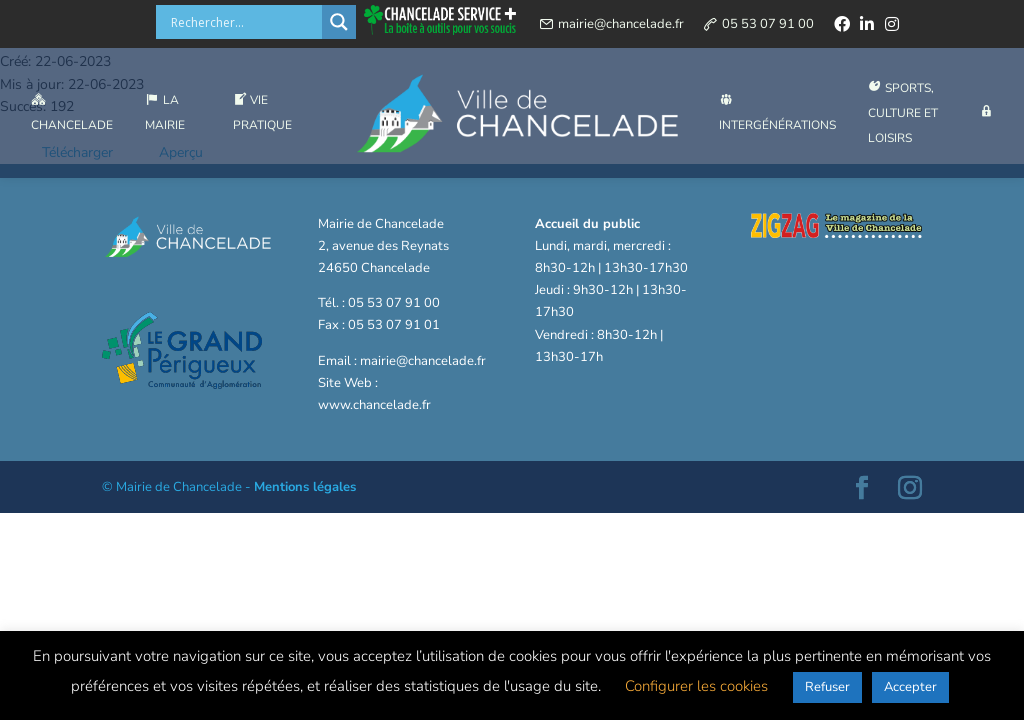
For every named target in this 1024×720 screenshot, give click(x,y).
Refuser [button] (827, 687)
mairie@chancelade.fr (621, 24)
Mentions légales (305, 487)
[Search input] (244, 22)
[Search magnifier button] (339, 22)
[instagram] (892, 24)
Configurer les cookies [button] (696, 686)
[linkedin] (867, 24)
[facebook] (842, 24)
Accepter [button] (910, 687)
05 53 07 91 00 (768, 24)
